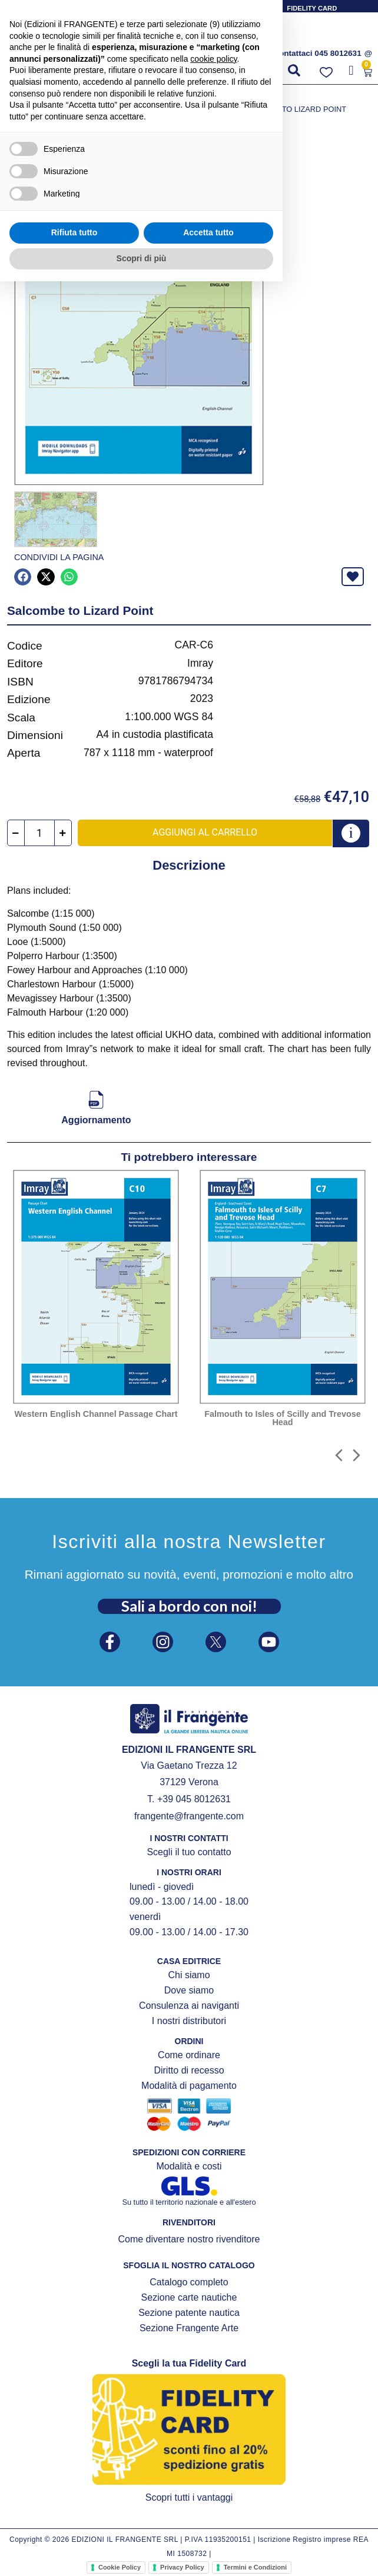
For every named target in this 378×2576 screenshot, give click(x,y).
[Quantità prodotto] (39, 831)
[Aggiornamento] (96, 1098)
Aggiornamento (96, 1119)
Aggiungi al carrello (204, 831)
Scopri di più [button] (142, 2553)
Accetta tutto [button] (208, 2527)
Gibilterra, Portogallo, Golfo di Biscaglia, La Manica (119, 109)
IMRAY (162, 96)
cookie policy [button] (213, 2353)
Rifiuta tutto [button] (74, 2527)
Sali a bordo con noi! (189, 1604)
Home (17, 96)
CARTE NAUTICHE (112, 96)
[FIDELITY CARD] (275, 7)
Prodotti (53, 96)
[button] (29, 74)
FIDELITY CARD (312, 8)
